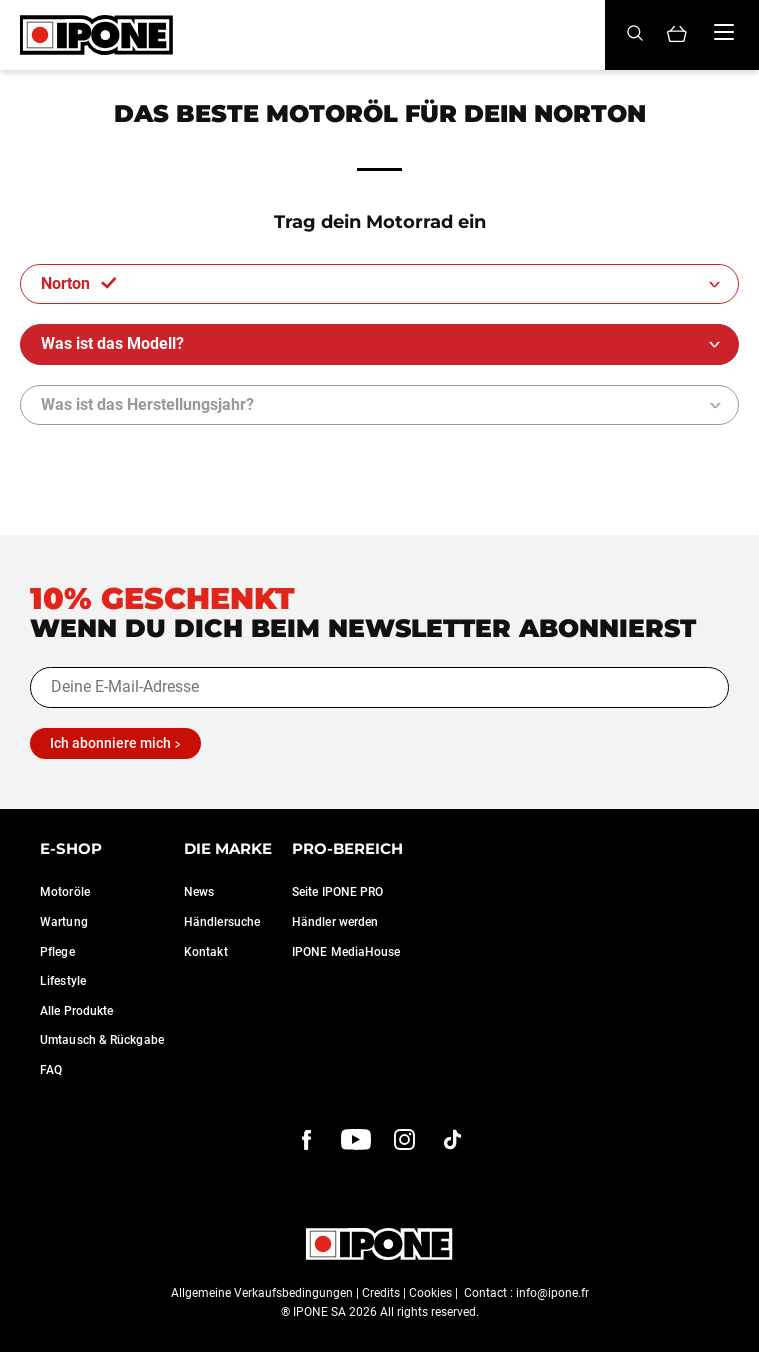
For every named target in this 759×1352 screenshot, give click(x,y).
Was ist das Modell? (114, 343)
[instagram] (405, 1140)
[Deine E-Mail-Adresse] (379, 687)
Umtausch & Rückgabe (102, 1040)
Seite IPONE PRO (338, 892)
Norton (79, 283)
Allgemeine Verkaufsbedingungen (262, 1293)
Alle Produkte (76, 1011)
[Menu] (724, 32)
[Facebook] (307, 1140)
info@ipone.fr (552, 1293)
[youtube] (356, 1140)
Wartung (64, 922)
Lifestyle (63, 981)
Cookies (430, 1293)
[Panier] (677, 35)
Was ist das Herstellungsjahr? (147, 404)
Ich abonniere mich (110, 743)
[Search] (635, 34)
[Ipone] (96, 35)
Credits (381, 1293)
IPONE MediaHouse (346, 952)
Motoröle (65, 892)
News (199, 892)
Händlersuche (222, 922)
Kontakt (206, 952)
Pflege (57, 952)
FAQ (51, 1070)
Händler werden (335, 922)
